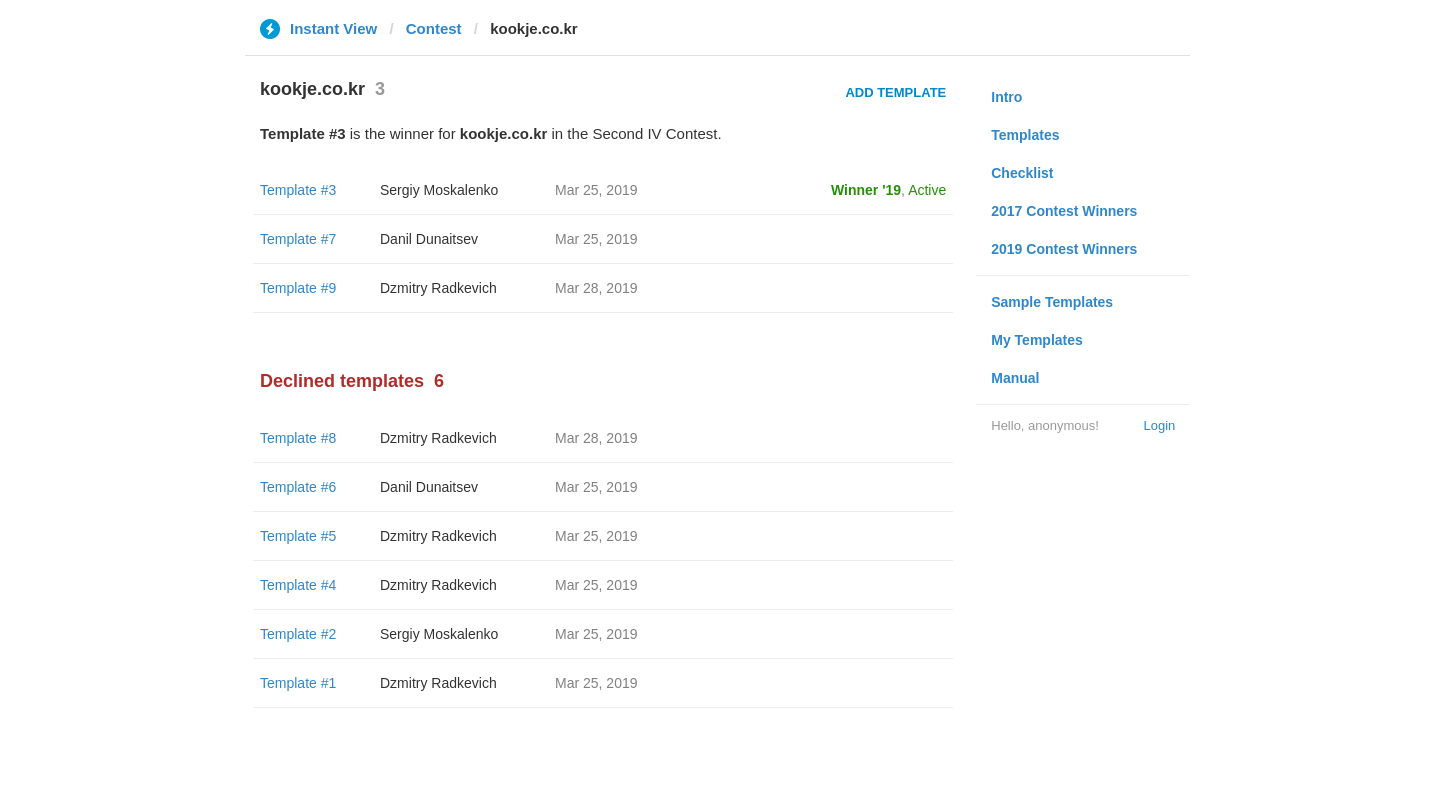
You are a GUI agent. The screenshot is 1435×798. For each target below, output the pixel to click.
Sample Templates (1052, 302)
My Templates (1037, 340)
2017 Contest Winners (1064, 211)
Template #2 (298, 634)
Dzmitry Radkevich (438, 288)
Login (1159, 425)
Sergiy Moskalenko (439, 190)
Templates (1025, 135)
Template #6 (298, 487)
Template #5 (298, 536)
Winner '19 (866, 190)
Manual (1015, 378)
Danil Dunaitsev (429, 239)
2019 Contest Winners (1064, 249)
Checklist (1022, 173)
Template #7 (298, 239)
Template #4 (298, 585)
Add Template (895, 92)
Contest (434, 28)
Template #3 (298, 190)
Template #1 (298, 683)
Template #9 (298, 288)
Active (927, 190)
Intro (1006, 97)
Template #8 (298, 438)
